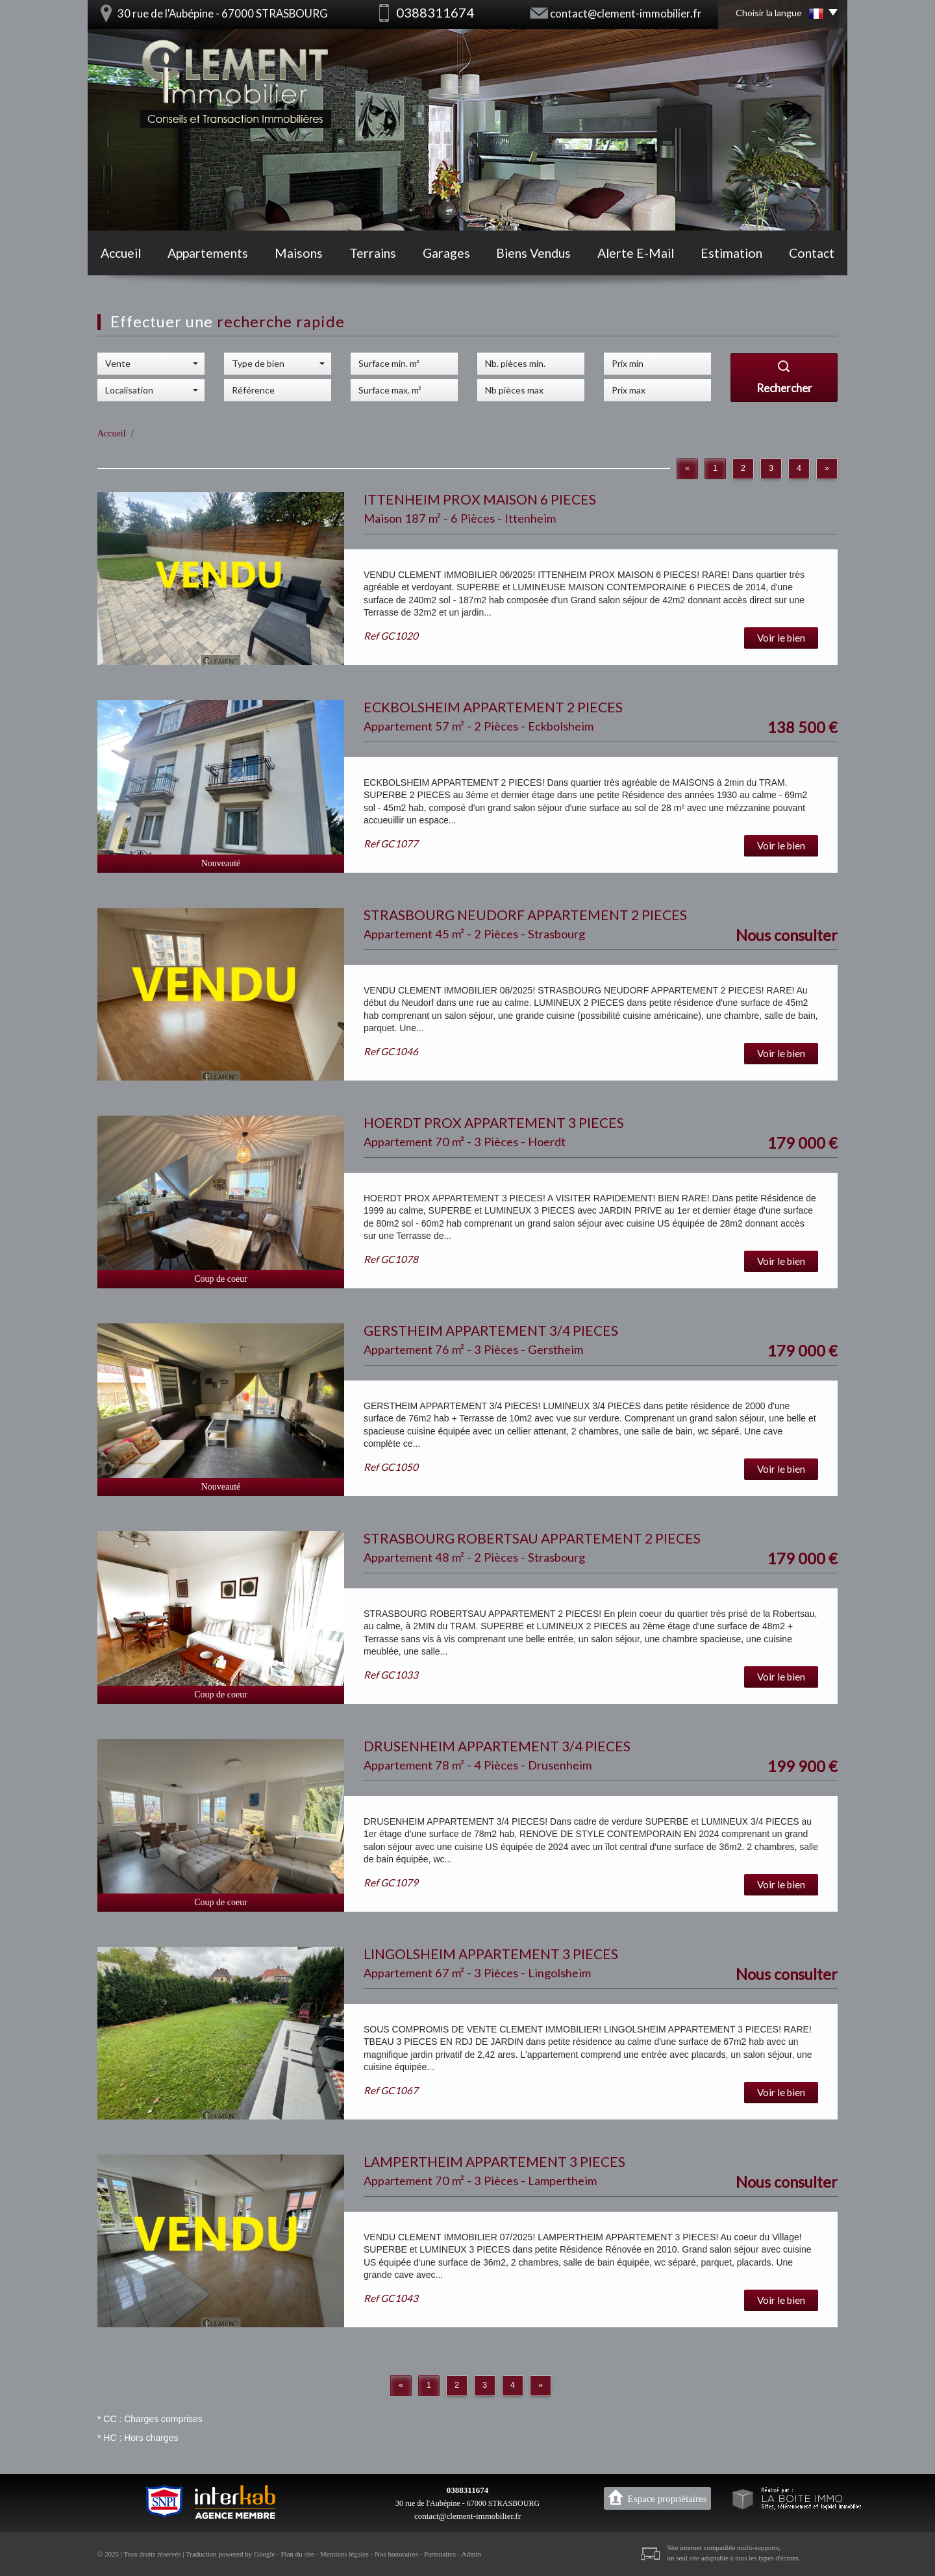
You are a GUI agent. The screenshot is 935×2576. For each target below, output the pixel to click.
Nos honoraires (396, 2554)
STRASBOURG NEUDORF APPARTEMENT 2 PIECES (525, 915)
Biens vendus (533, 252)
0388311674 (467, 2490)
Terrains (372, 252)
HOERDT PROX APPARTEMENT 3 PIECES (494, 1122)
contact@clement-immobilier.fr (626, 13)
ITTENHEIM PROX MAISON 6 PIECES (480, 499)
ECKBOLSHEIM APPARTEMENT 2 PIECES (493, 707)
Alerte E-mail (635, 252)
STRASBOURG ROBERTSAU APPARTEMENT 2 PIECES (532, 1538)
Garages (446, 252)
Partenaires (440, 2554)
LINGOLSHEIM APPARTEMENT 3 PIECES (491, 1953)
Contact (811, 252)
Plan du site (297, 2554)
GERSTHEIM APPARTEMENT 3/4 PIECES (491, 1330)
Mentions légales (344, 2554)
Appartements (208, 252)
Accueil (121, 252)
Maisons (299, 252)
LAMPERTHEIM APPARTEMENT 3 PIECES (494, 2161)
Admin (472, 2554)
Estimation (731, 252)
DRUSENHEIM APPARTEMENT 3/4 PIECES (497, 1746)
